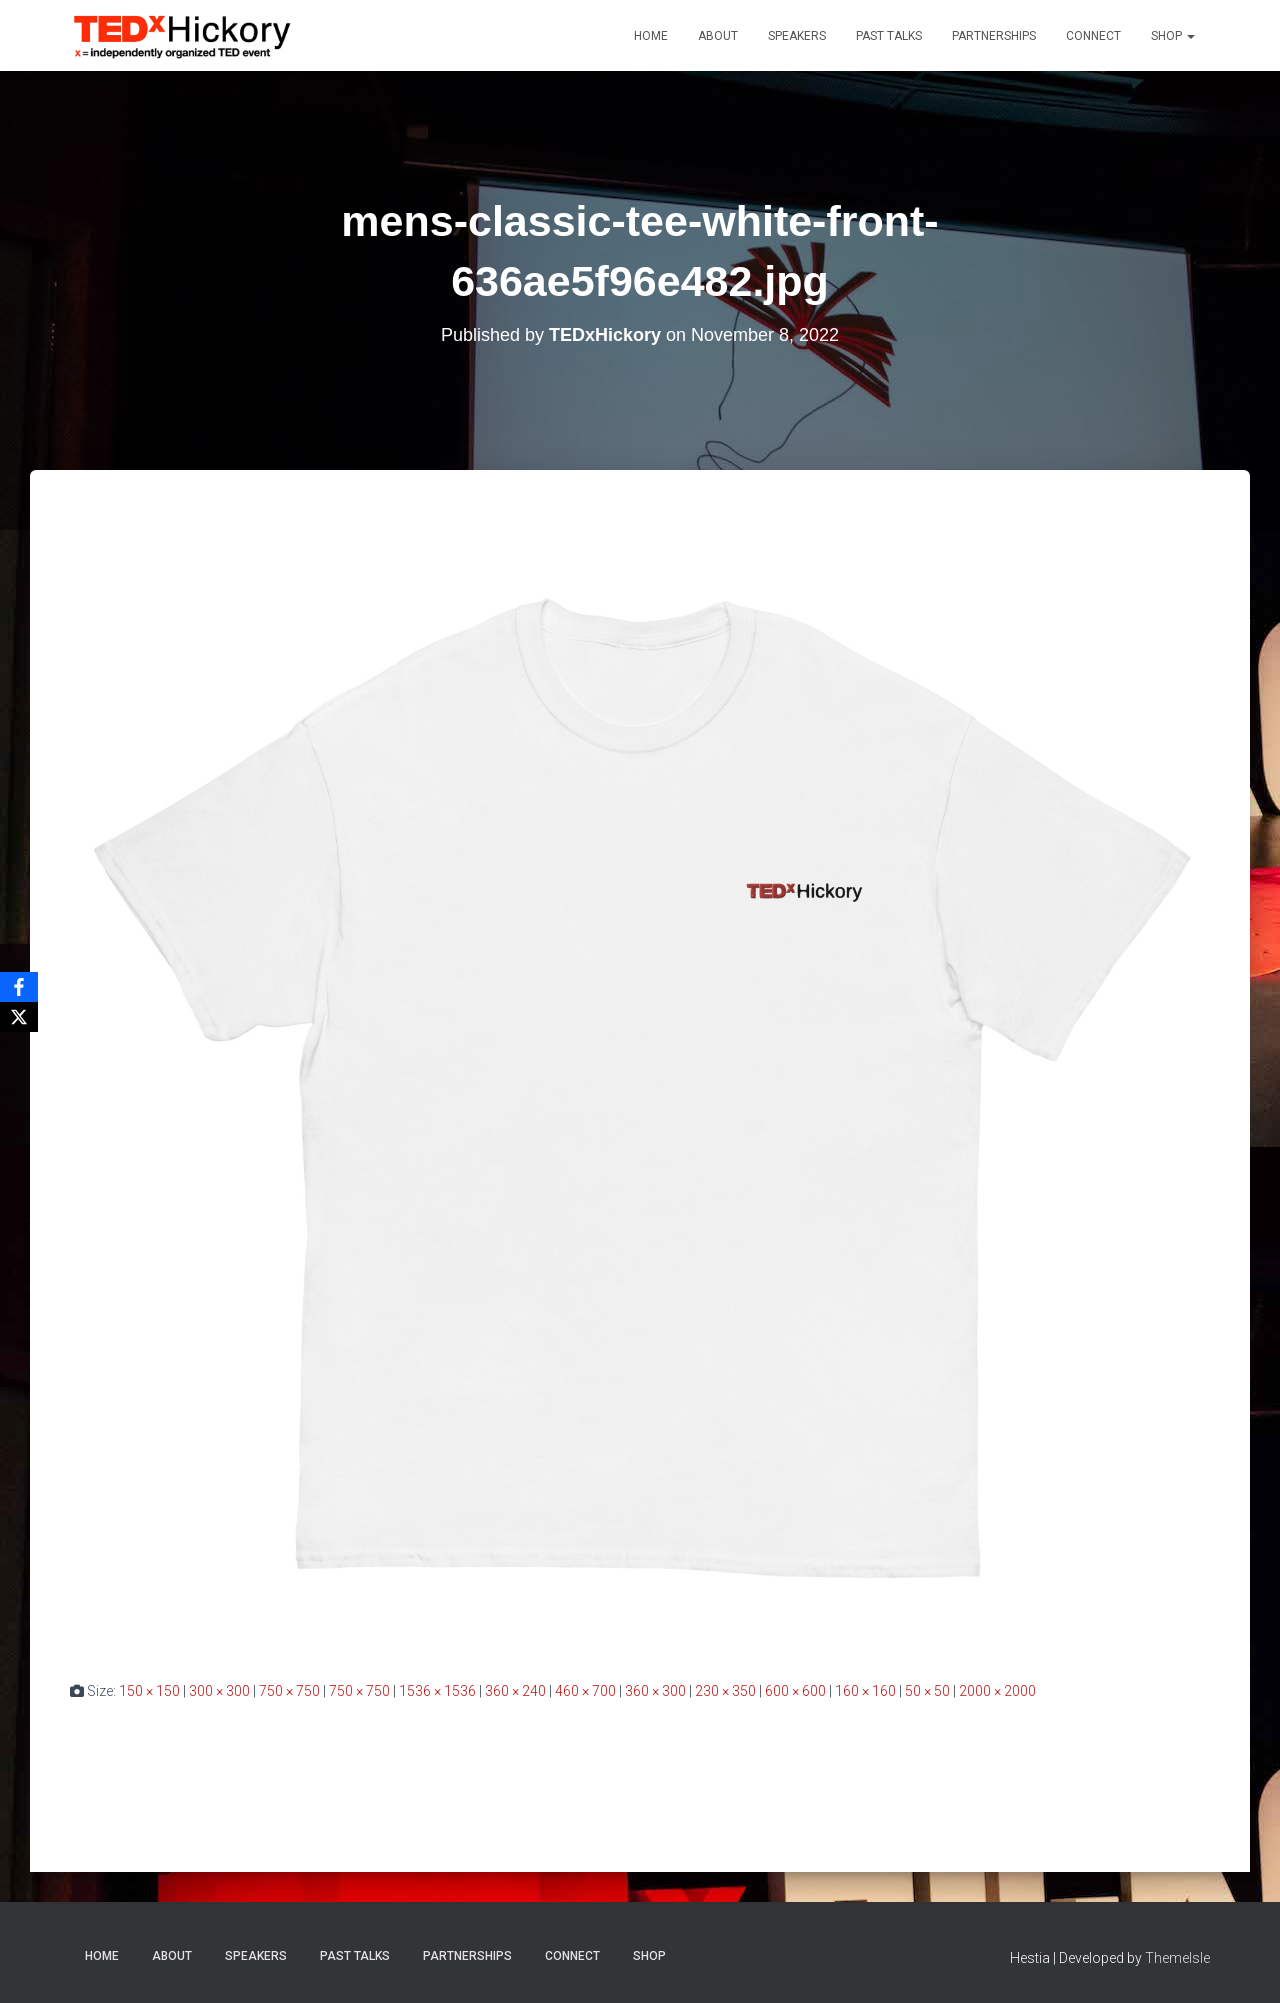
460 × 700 (585, 1691)
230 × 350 (725, 1691)
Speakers (797, 36)
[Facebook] (19, 987)
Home (651, 36)
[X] (19, 1017)
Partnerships (994, 36)
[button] (1190, 36)
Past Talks (889, 36)
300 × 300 (219, 1691)
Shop (1173, 36)
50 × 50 (927, 1691)
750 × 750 (289, 1691)
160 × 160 (865, 1691)
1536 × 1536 (437, 1691)
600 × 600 (795, 1691)
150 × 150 (149, 1691)
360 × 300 (655, 1691)
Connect (1093, 36)
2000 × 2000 (997, 1691)
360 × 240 (515, 1691)
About (718, 36)
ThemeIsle (1177, 1958)
